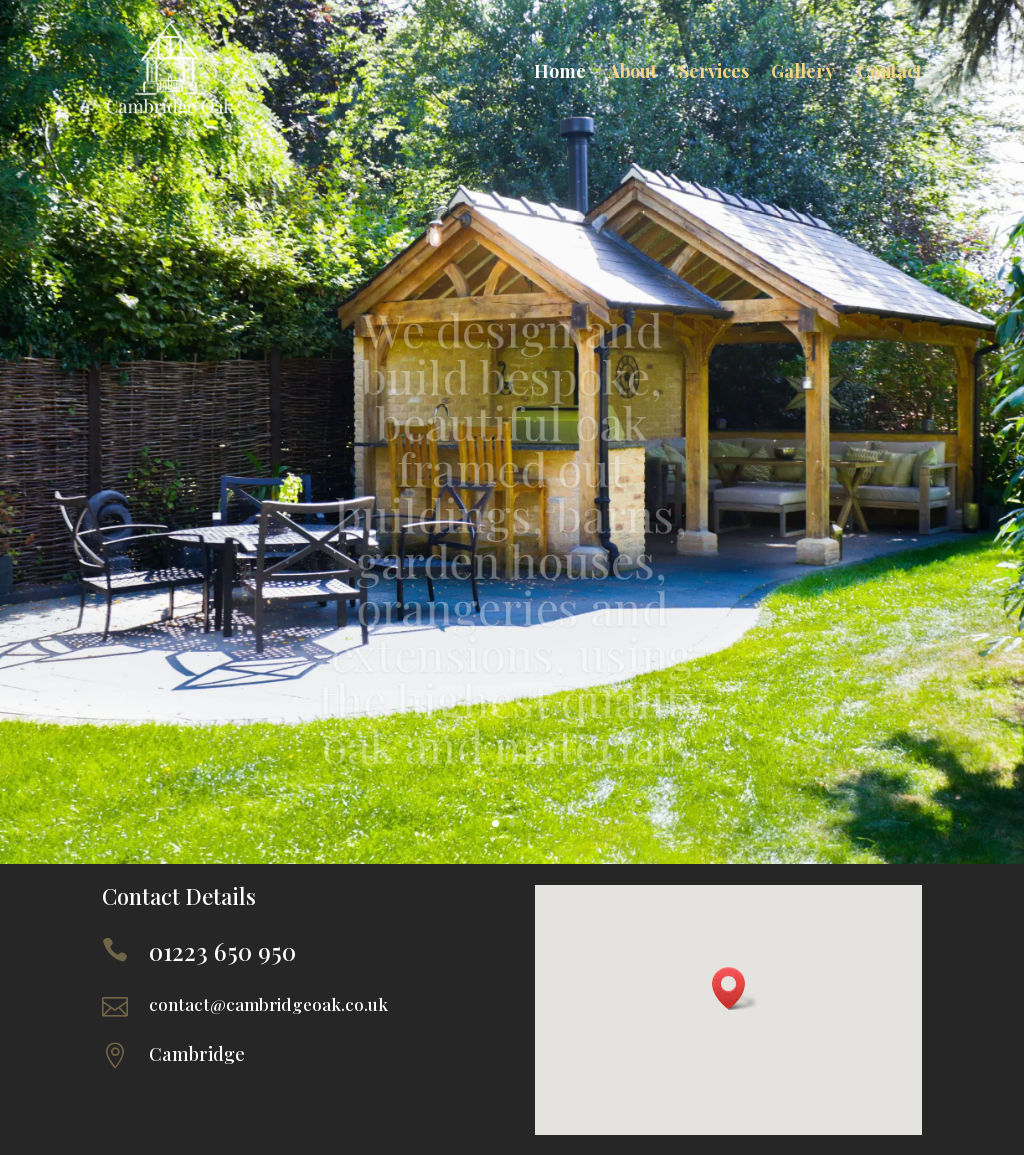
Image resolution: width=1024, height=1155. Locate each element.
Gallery (803, 71)
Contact (889, 71)
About (632, 71)
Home (560, 71)
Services (714, 71)
